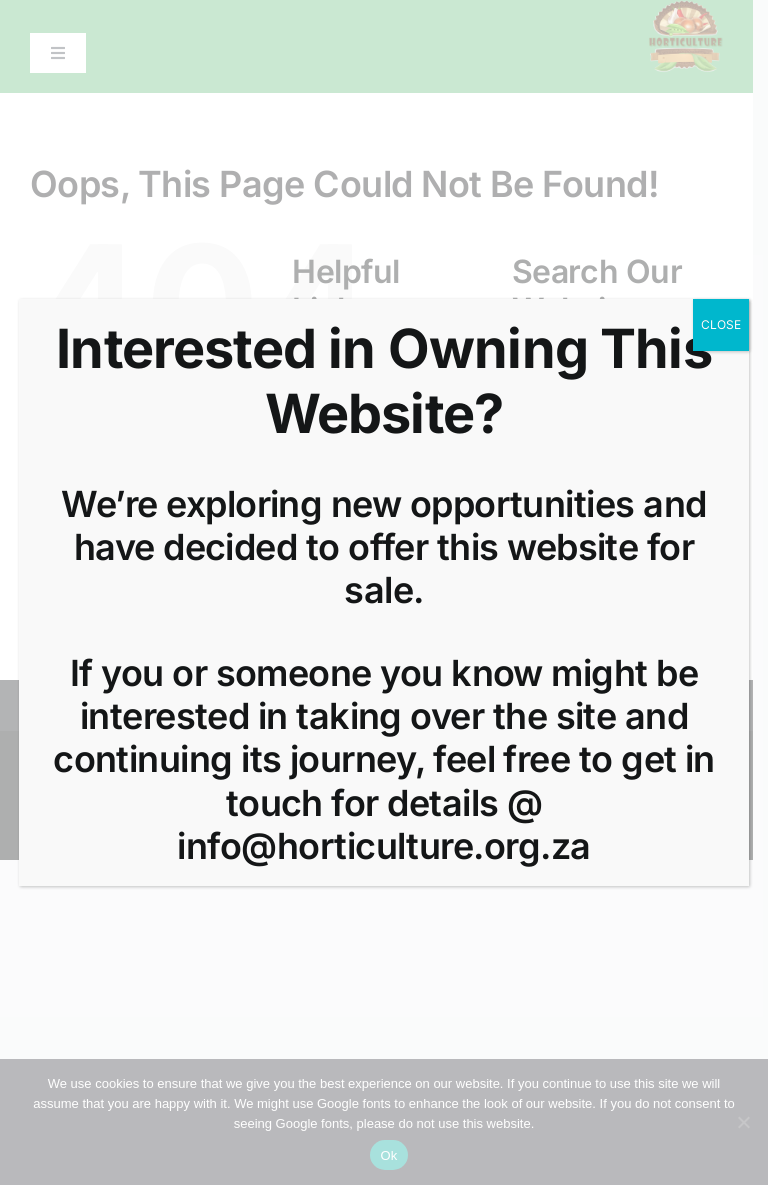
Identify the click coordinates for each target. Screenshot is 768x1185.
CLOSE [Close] (721, 324)
